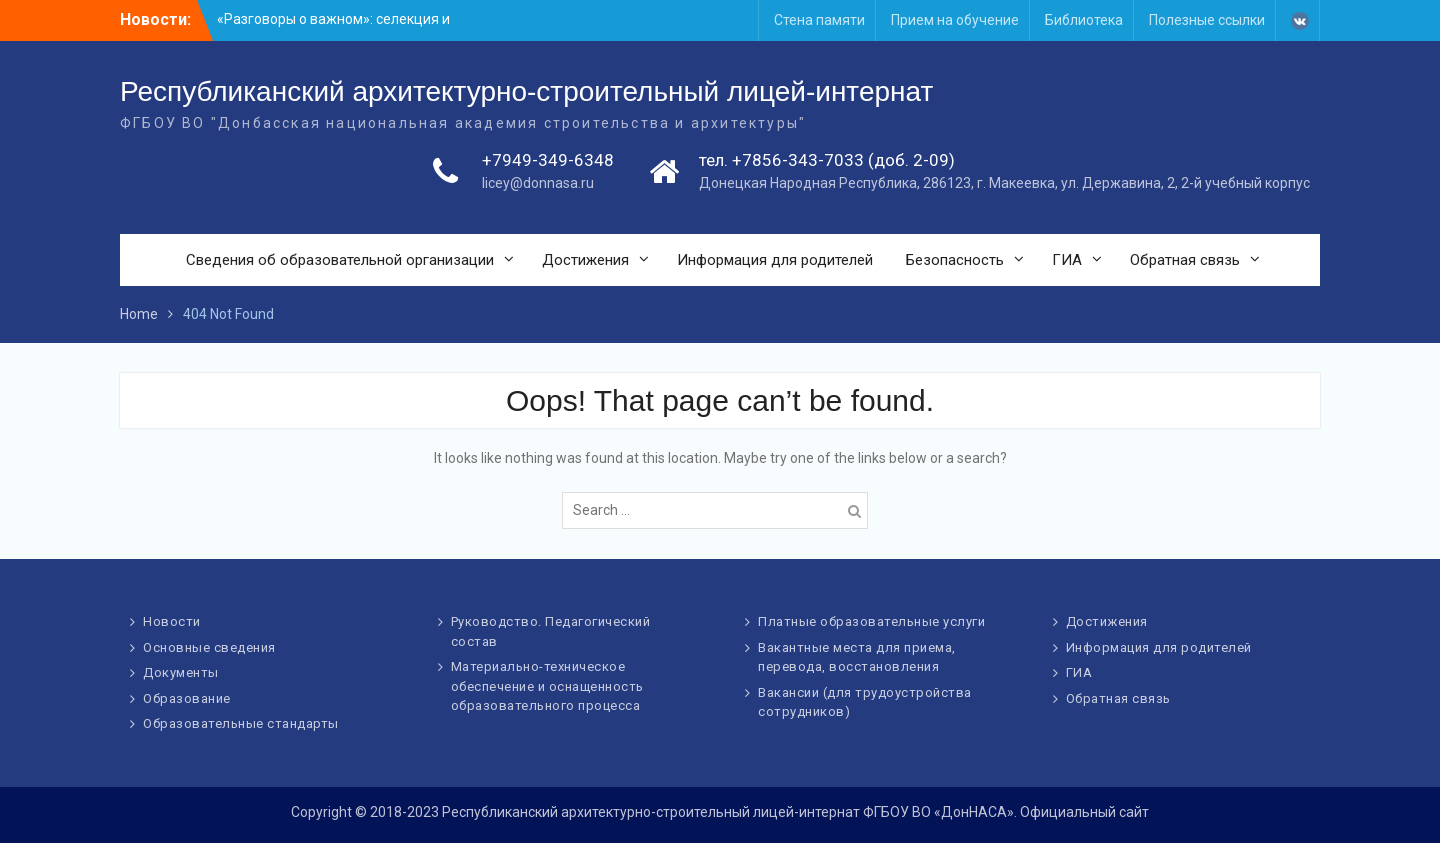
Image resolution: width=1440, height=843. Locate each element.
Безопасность (955, 260)
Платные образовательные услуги (871, 621)
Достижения (585, 260)
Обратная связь (1185, 260)
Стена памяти (819, 20)
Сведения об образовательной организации (340, 260)
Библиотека (1084, 20)
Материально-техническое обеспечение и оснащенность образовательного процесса (547, 686)
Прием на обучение (955, 20)
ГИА (1067, 260)
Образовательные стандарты (241, 723)
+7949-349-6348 (548, 160)
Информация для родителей (775, 260)
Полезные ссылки (1207, 20)
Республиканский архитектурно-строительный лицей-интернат (526, 91)
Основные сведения (209, 647)
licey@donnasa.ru (538, 183)
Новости (172, 621)
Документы (181, 672)
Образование (187, 698)
